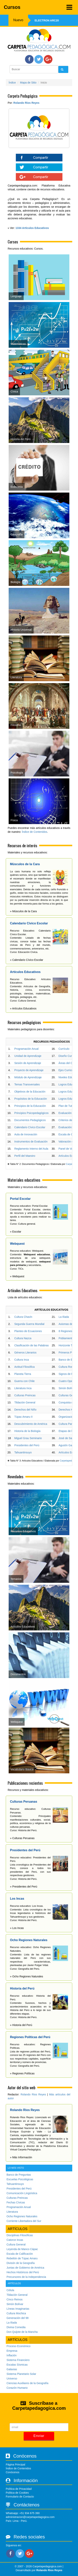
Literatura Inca (23, 1388)
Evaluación (65, 1113)
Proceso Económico (19, 2346)
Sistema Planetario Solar (21, 2373)
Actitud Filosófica (24, 1366)
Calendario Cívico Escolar (29, 1127)
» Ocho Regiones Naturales (26, 1976)
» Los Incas (17, 1928)
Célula (10, 2290)
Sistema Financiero (18, 2360)
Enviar (38, 2436)
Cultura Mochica (16, 2313)
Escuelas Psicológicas (20, 2179)
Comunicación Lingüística (22, 2193)
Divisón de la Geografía (21, 2263)
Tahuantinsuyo (23, 1452)
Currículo (63, 1048)
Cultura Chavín (23, 1316)
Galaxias (12, 2369)
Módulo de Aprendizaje (27, 1077)
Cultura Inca (21, 1359)
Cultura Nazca (22, 1338)
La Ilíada (64, 1316)
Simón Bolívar (67, 1388)
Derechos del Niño (25, 1409)
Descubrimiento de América (30, 1423)
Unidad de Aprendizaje (27, 1055)
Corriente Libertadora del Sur (24, 2220)
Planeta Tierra (22, 1373)
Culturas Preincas (25, 1395)
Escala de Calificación (20, 2253)
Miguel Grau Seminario (28, 1438)
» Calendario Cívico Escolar (26, 959)
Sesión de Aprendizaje (27, 1063)
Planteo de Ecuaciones (28, 1331)
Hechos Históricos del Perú (23, 2272)
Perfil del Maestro (24, 1155)
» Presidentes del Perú (23, 1886)
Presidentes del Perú (26, 1445)
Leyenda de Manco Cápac (22, 2249)
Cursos (38, 7)
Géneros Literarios (25, 1352)
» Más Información (21, 2157)
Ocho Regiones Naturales (22, 2216)
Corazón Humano (17, 2387)
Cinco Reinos (14, 2299)
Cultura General (16, 2244)
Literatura (12, 2211)
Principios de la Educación (30, 1105)
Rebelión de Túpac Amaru (22, 2258)
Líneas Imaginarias (18, 2308)
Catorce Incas (15, 2239)
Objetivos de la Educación (29, 1091)
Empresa (12, 2350)
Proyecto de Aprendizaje (28, 1070)
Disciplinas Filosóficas (20, 2235)
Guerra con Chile (24, 1381)
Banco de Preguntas (19, 2174)
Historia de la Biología (27, 1431)
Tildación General (24, 1402)
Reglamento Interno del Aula (31, 1148)
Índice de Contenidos (34, 831)
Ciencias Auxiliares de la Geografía (27, 2383)
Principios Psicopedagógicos (31, 1113)
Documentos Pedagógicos (30, 1120)
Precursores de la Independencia (26, 2276)
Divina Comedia (16, 2327)
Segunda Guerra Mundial (29, 1324)
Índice (12, 82)
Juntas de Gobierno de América (25, 2267)
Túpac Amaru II (23, 1416)
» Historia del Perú (21, 2025)
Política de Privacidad (19, 2488)
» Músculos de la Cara (23, 911)
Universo (12, 2378)
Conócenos (12, 2472)
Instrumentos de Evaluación (30, 1141)
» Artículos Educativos (23, 1008)
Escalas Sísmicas (17, 2364)
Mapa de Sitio (28, 82)
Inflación (12, 2355)
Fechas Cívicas (16, 2202)
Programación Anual (26, 1048)
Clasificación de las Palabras (31, 1345)
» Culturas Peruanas (22, 1838)
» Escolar (15, 1231)
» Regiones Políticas (22, 2073)
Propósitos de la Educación (30, 1098)
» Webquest (17, 1276)
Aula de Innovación (25, 1134)
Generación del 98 (17, 2317)
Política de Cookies (17, 2492)
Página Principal (15, 2464)
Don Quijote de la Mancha (22, 2331)
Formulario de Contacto (20, 2496)
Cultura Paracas (68, 1423)
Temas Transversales (27, 1084)
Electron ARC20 (47, 20)
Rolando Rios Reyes (26, 102)
